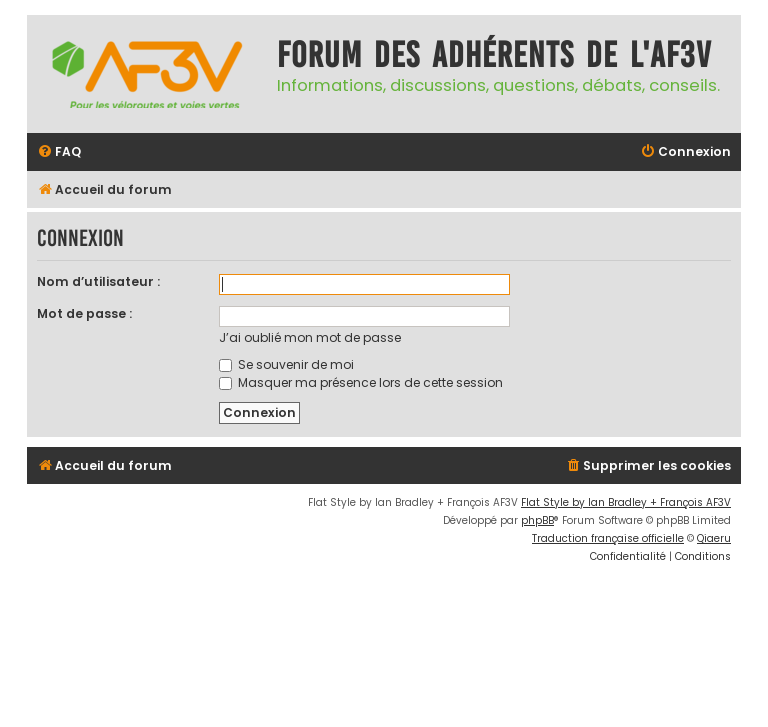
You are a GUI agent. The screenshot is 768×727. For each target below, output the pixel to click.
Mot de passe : (84, 313)
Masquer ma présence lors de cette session (361, 382)
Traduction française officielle (608, 538)
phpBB (537, 520)
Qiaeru (714, 538)
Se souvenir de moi (286, 364)
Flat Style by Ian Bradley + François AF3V (626, 502)
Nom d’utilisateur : (98, 281)
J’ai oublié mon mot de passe (310, 337)
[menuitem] (59, 152)
